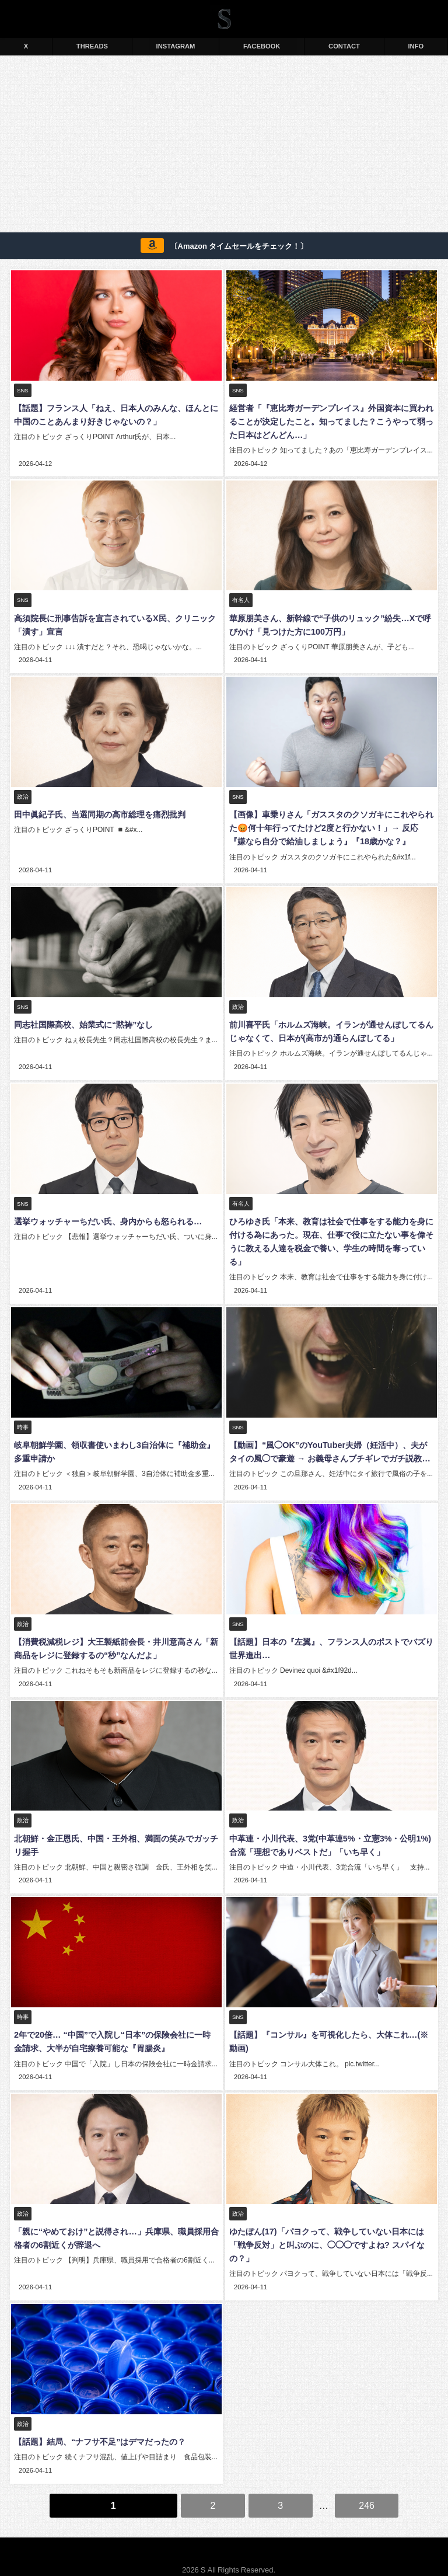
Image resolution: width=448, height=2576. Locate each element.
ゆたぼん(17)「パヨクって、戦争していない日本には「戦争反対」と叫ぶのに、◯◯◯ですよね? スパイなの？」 (326, 2232)
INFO (416, 46)
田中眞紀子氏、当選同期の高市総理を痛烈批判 (98, 812)
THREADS (92, 46)
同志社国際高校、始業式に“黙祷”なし (82, 1021)
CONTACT (344, 46)
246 (366, 2490)
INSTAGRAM (175, 46)
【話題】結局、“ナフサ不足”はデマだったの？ (98, 2428)
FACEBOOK (261, 46)
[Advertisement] (224, 146)
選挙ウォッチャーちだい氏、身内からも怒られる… (107, 1216)
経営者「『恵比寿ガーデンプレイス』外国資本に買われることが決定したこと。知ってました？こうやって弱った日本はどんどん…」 (330, 421)
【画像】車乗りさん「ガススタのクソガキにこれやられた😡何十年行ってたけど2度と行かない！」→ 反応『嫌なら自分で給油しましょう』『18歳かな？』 (330, 825)
